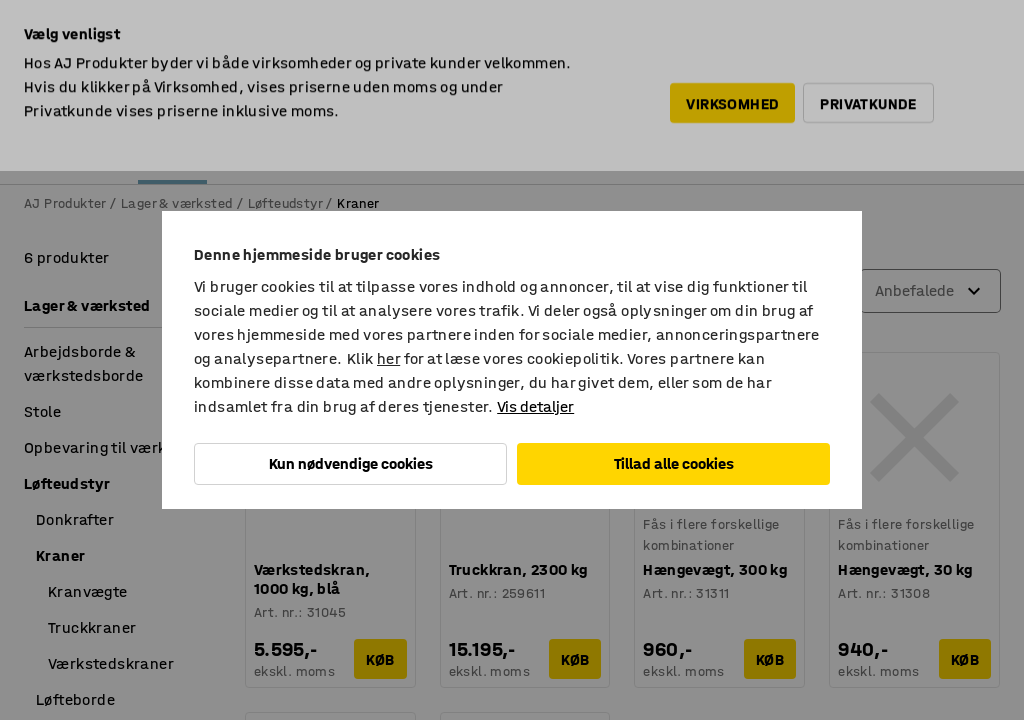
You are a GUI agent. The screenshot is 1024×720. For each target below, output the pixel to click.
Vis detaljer (535, 406)
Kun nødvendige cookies (351, 463)
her (388, 358)
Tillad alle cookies (674, 463)
